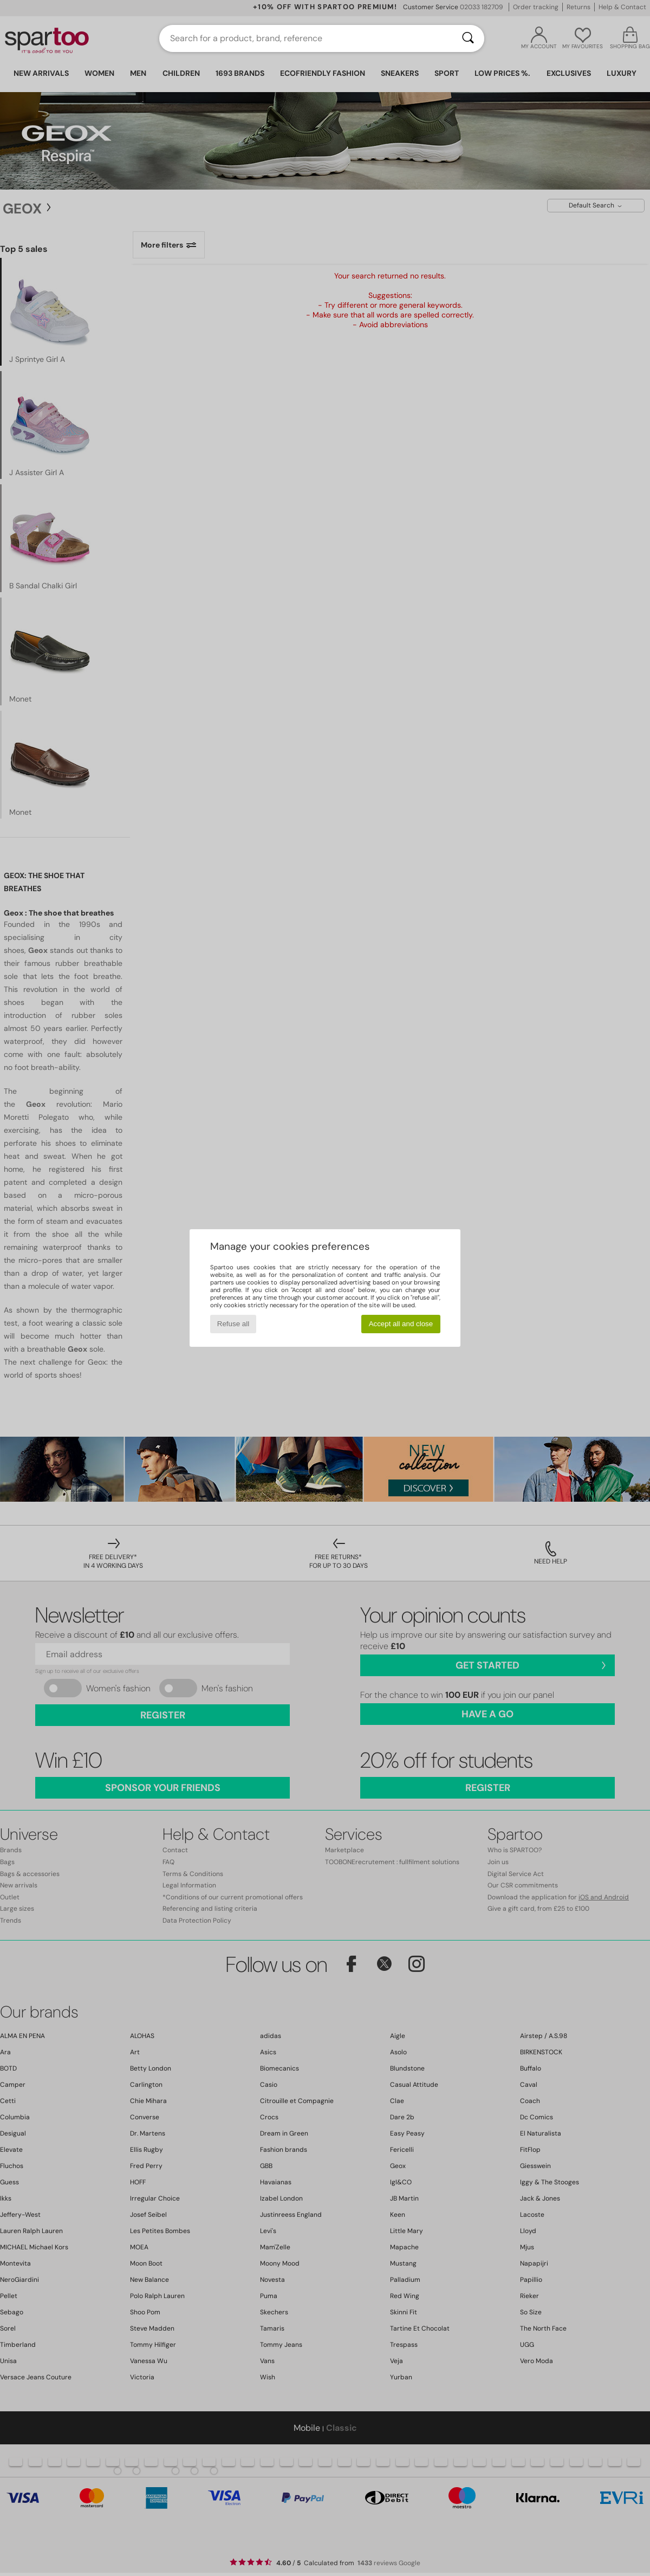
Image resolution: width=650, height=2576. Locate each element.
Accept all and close (401, 1324)
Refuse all (233, 1324)
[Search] (468, 38)
